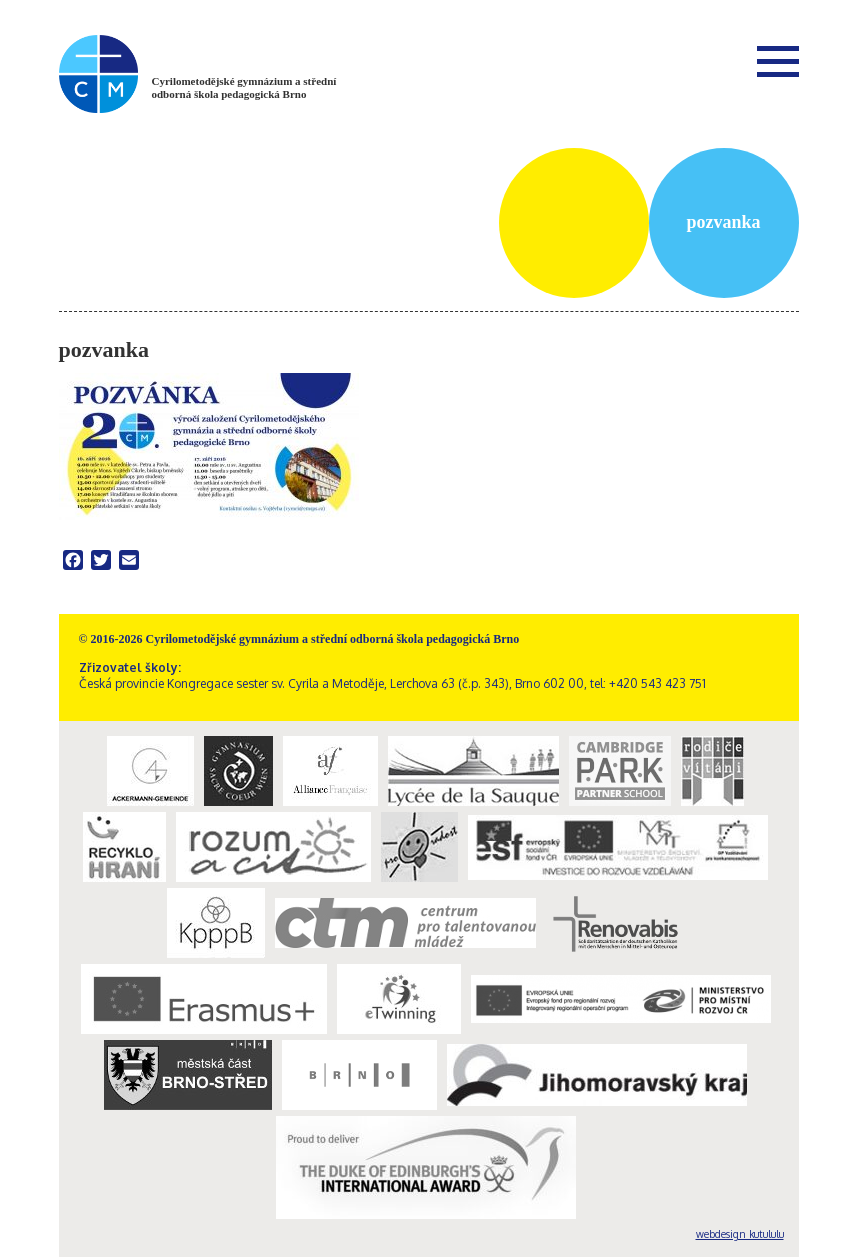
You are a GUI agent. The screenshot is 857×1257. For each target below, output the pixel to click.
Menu (778, 61)
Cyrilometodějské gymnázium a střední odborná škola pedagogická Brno (244, 87)
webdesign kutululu (740, 1234)
